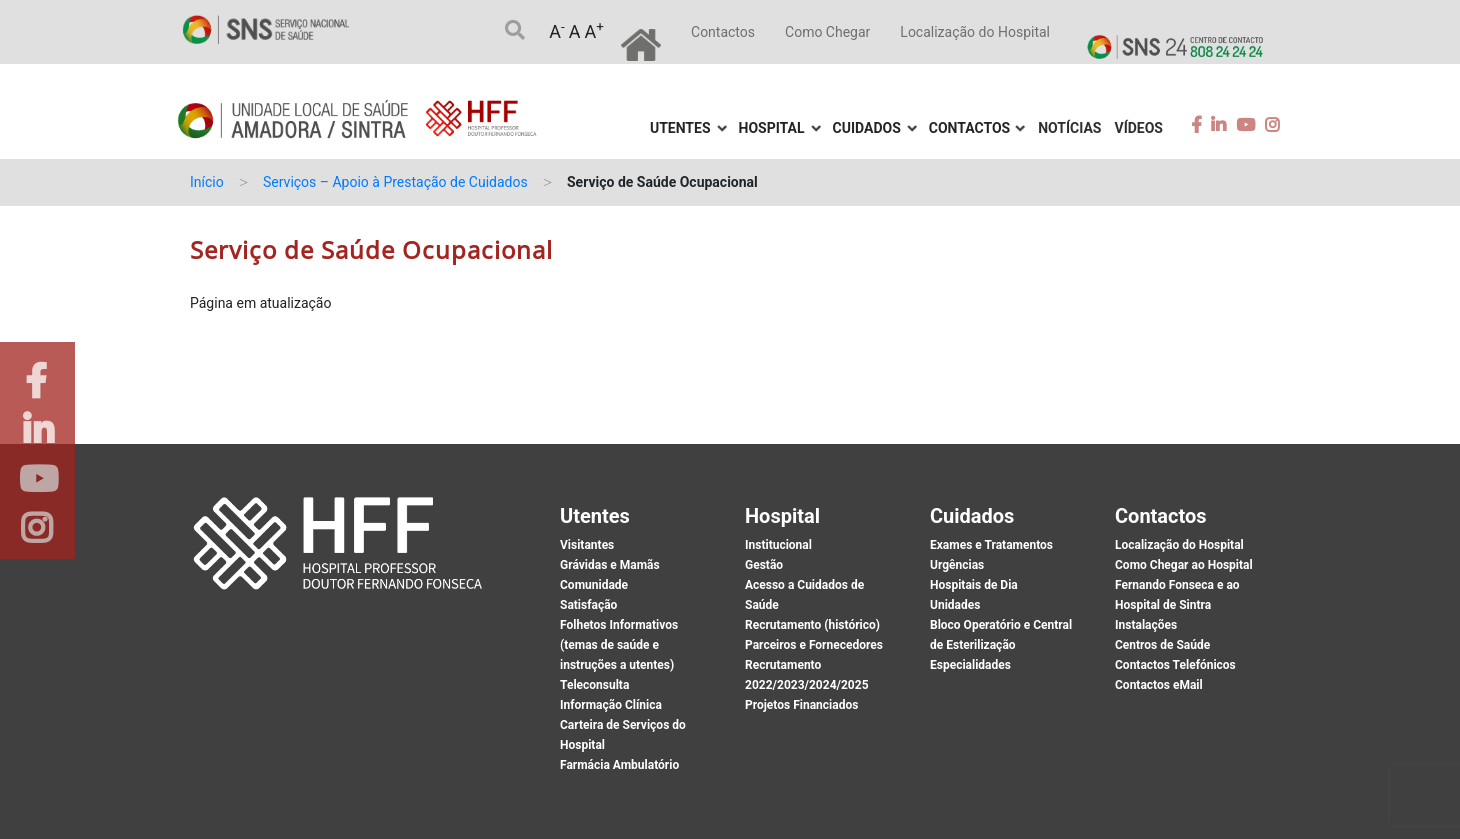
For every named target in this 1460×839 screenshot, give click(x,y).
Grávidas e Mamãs (610, 565)
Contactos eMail (1159, 685)
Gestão (764, 565)
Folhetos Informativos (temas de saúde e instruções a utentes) (619, 645)
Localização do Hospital (975, 32)
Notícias (1069, 128)
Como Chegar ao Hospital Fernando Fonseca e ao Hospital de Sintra (1184, 585)
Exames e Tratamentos (991, 545)
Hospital (772, 128)
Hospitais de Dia (974, 585)
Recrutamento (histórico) (812, 625)
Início (207, 182)
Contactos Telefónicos (1175, 665)
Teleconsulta (594, 685)
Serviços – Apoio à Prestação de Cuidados (395, 182)
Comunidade (594, 585)
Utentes (680, 128)
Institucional (778, 545)
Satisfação (588, 605)
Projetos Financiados (801, 705)
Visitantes (587, 545)
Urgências (957, 565)
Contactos (723, 32)
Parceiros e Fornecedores (814, 645)
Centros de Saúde (1162, 645)
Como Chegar (827, 32)
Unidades (955, 605)
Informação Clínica (611, 705)
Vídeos (1139, 128)
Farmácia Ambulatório (619, 765)
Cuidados (867, 128)
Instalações (1146, 625)
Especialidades (970, 665)
